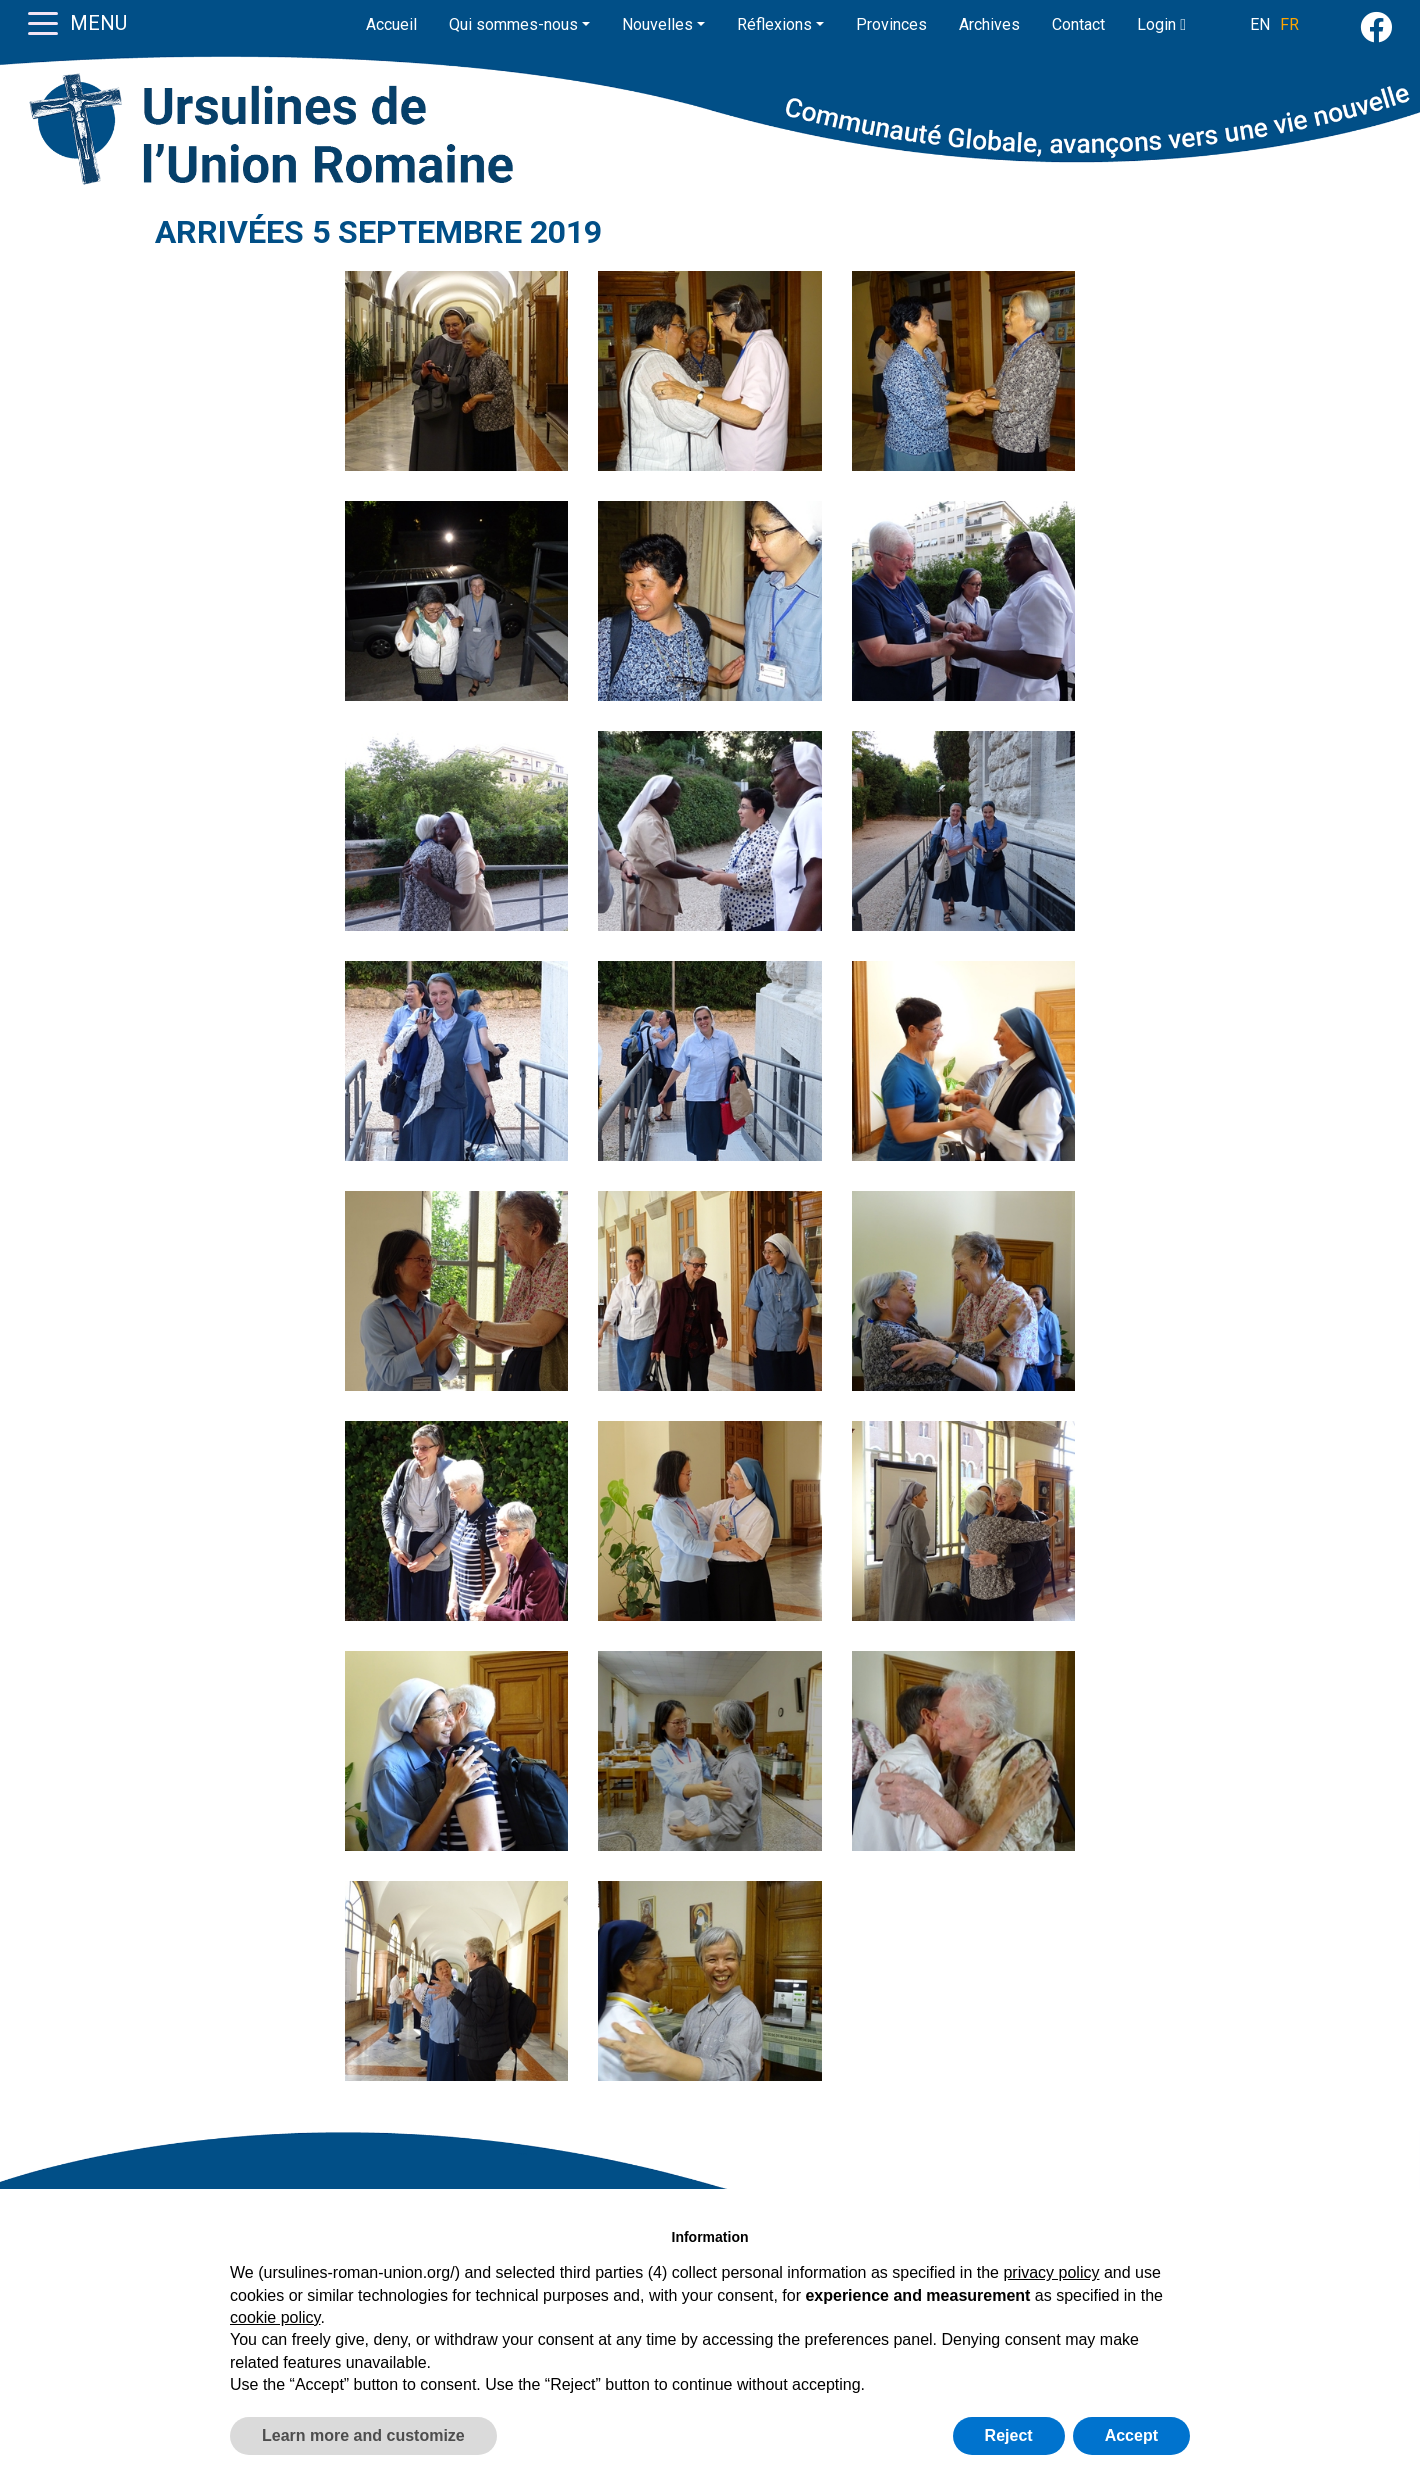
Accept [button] (1131, 2435)
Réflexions (774, 24)
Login (1161, 24)
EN (1260, 24)
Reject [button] (1009, 2435)
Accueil (391, 24)
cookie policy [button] (275, 2317)
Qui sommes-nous (513, 24)
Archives (989, 24)
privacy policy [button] (1051, 2272)
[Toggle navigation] (43, 22)
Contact (1078, 24)
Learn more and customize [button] (363, 2435)
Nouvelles (657, 24)
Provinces (891, 24)
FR (1289, 24)
